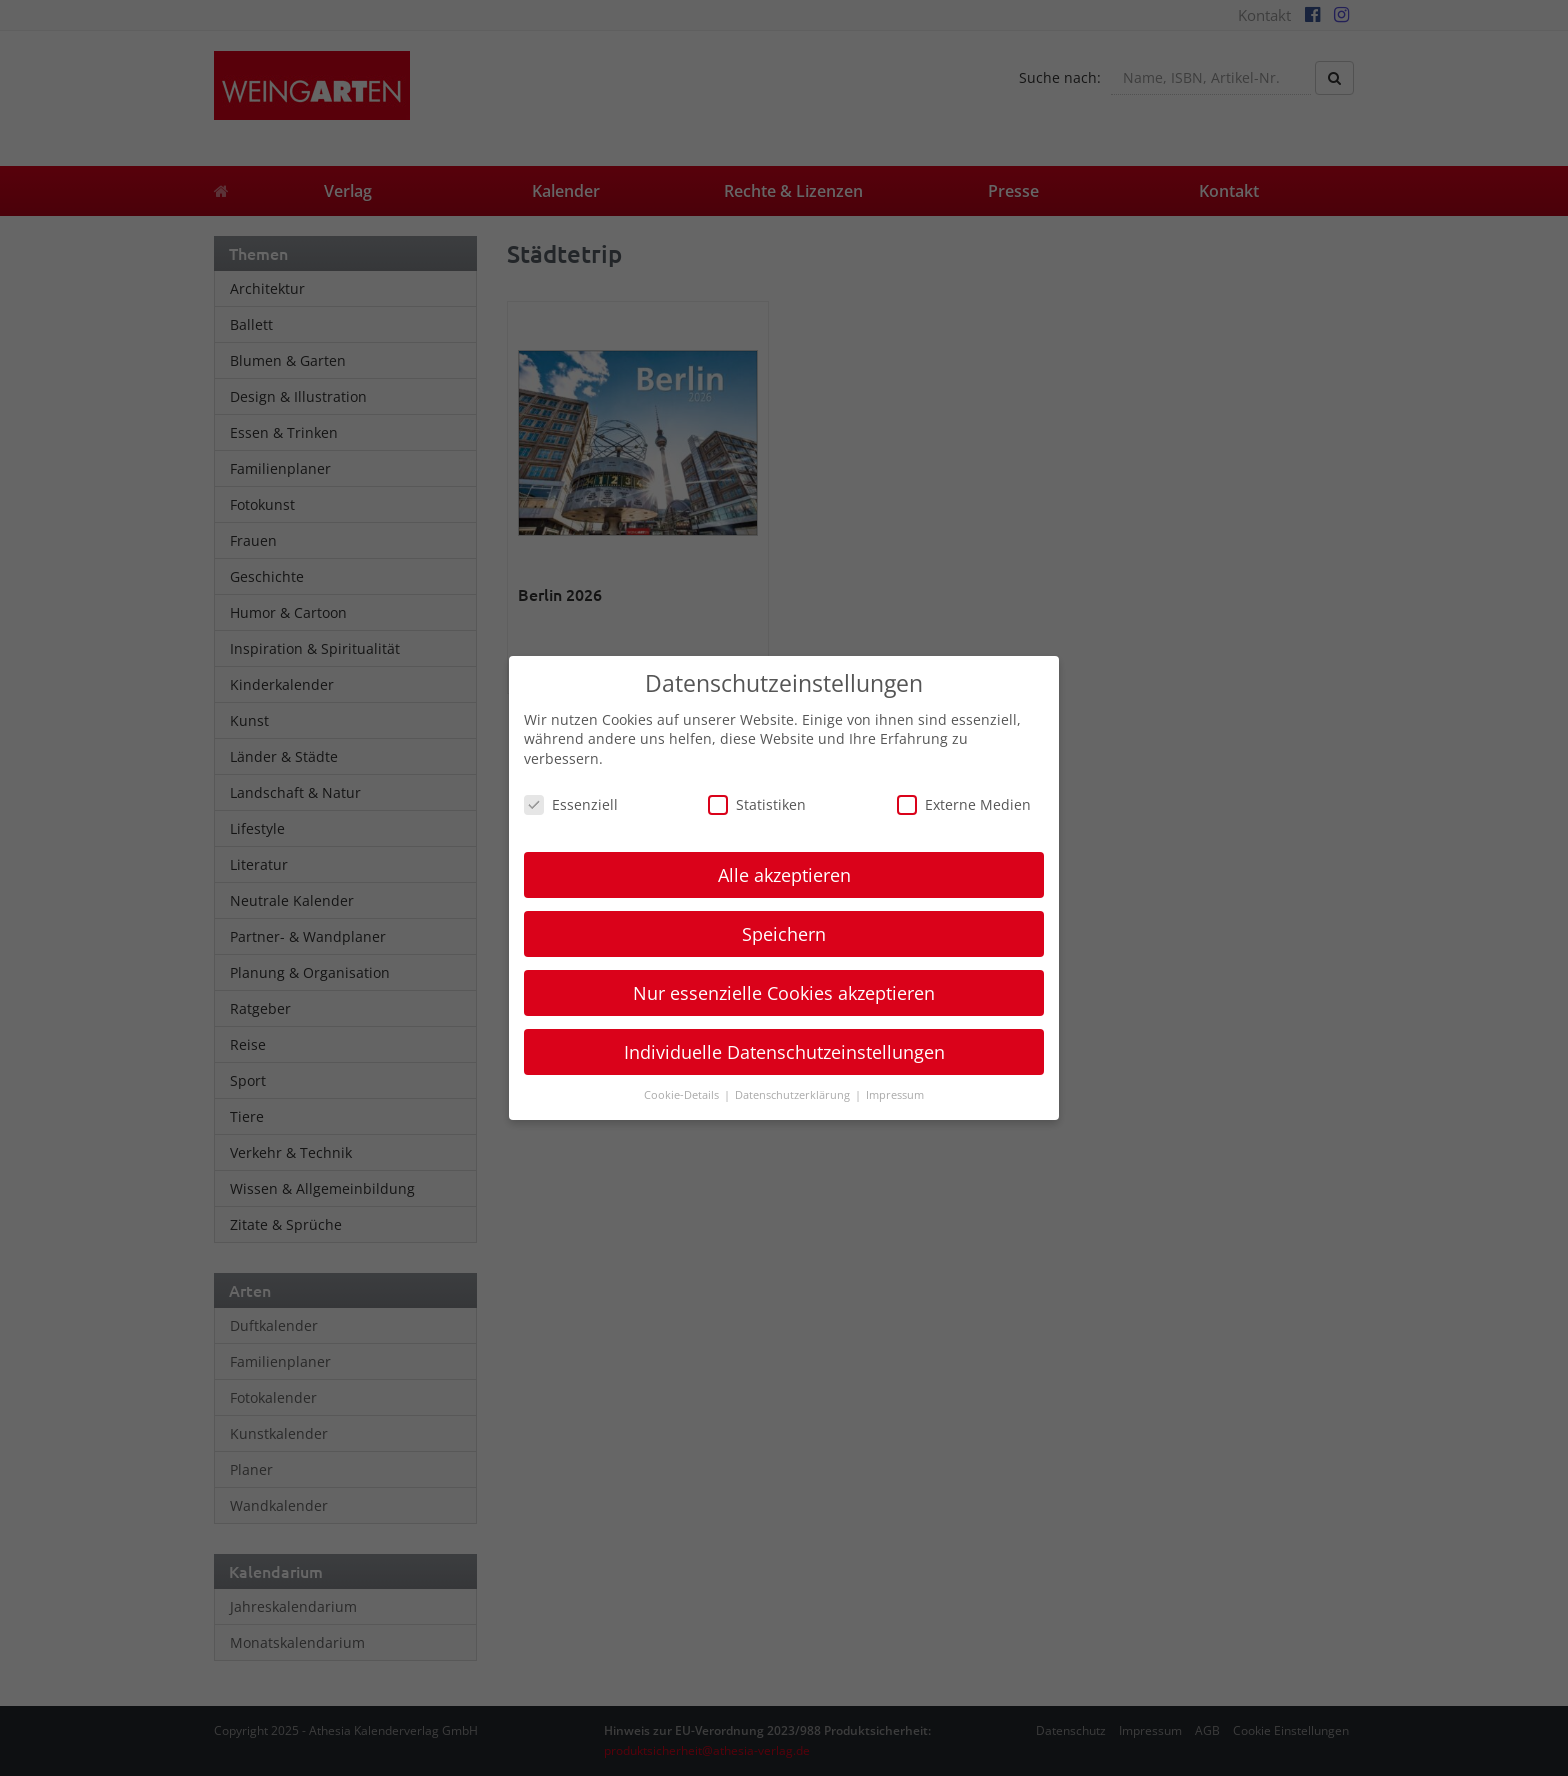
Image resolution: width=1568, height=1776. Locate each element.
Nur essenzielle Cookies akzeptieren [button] (784, 993)
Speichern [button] (784, 934)
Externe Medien (964, 804)
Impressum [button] (895, 1095)
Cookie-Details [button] (683, 1095)
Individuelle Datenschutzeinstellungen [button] (784, 1052)
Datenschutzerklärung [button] (794, 1095)
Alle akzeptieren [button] (784, 875)
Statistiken (757, 804)
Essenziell (571, 804)
